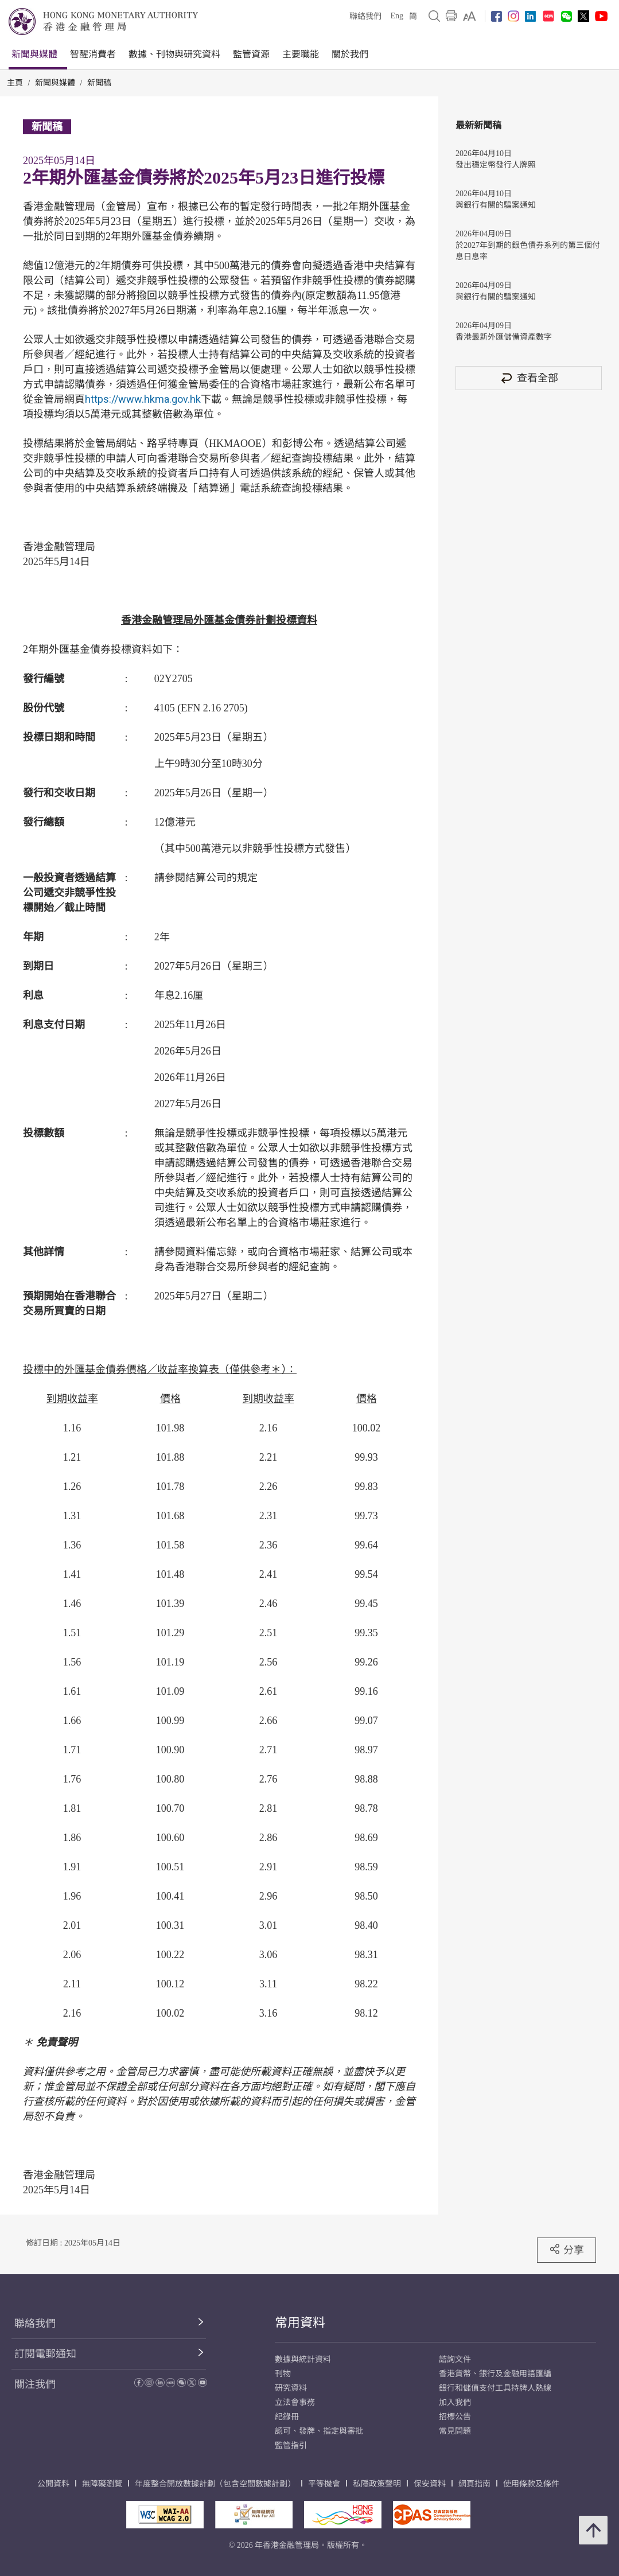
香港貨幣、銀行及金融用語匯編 (495, 2373)
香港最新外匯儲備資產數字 (504, 337)
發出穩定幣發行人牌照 (496, 165)
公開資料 (53, 2484)
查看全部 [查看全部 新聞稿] (529, 378)
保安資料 (430, 2484)
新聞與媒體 (34, 54)
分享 (566, 2249)
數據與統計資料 (303, 2359)
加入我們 (455, 2402)
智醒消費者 (93, 54)
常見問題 (455, 2431)
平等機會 (324, 2484)
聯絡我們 (365, 16)
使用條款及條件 (531, 2484)
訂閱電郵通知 (45, 2354)
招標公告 (455, 2416)
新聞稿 (99, 83)
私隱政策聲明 (377, 2484)
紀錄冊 (287, 2416)
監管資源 (251, 54)
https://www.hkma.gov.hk (143, 399)
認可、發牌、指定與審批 (319, 2431)
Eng (396, 15)
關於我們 (350, 54)
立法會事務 (295, 2402)
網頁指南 (474, 2484)
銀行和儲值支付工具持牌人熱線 (495, 2388)
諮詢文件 (455, 2359)
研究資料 (291, 2388)
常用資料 (300, 2323)
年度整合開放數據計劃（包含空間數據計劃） (215, 2484)
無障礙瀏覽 (102, 2484)
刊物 (283, 2373)
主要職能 (300, 54)
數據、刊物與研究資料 (174, 54)
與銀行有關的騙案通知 (496, 205)
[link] (469, 16)
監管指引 (291, 2445)
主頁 (15, 83)
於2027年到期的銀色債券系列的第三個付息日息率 (528, 251)
